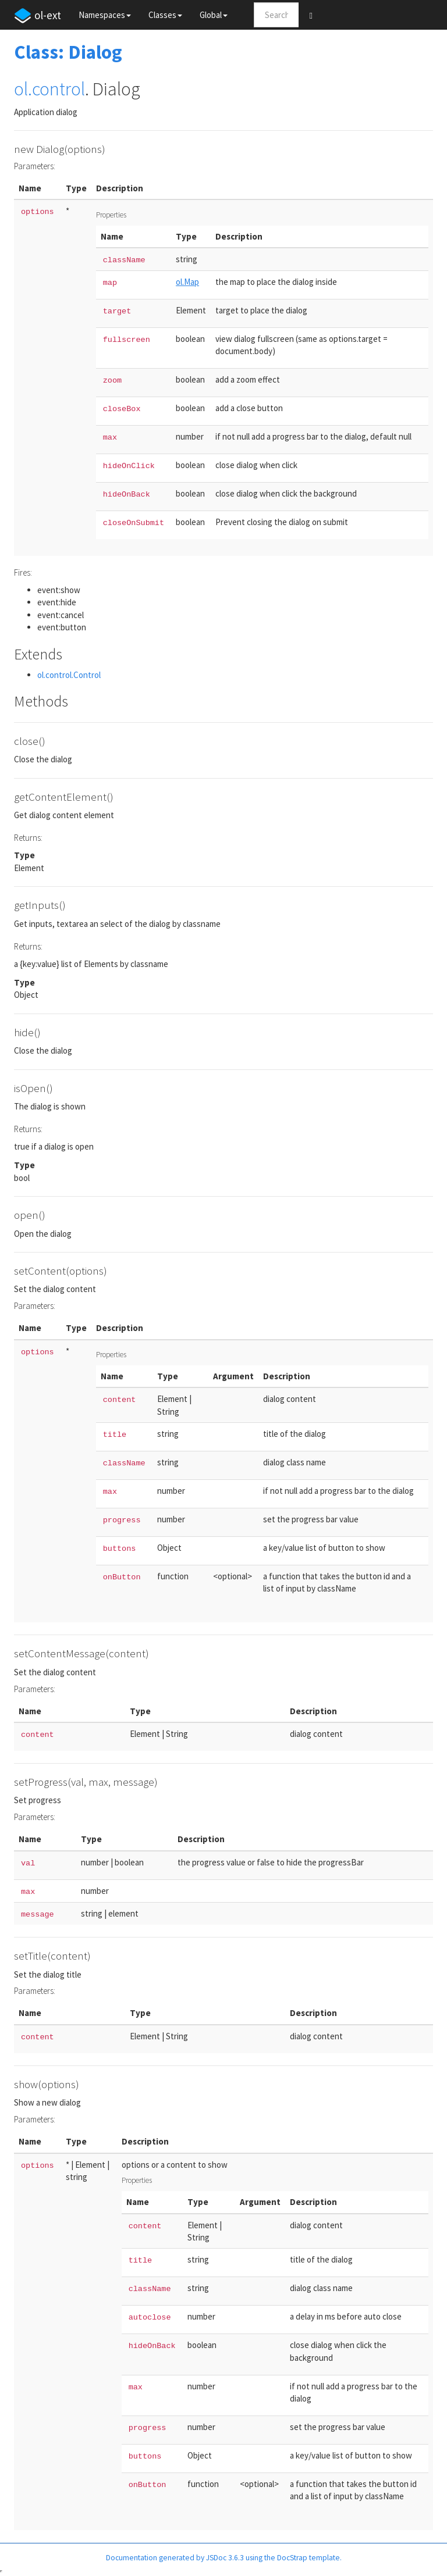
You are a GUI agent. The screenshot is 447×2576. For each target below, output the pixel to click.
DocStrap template (308, 2558)
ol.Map (187, 281)
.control (56, 89)
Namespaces (105, 14)
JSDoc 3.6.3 (225, 2558)
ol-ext (37, 15)
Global (214, 14)
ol (21, 89)
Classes (165, 14)
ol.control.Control (69, 674)
